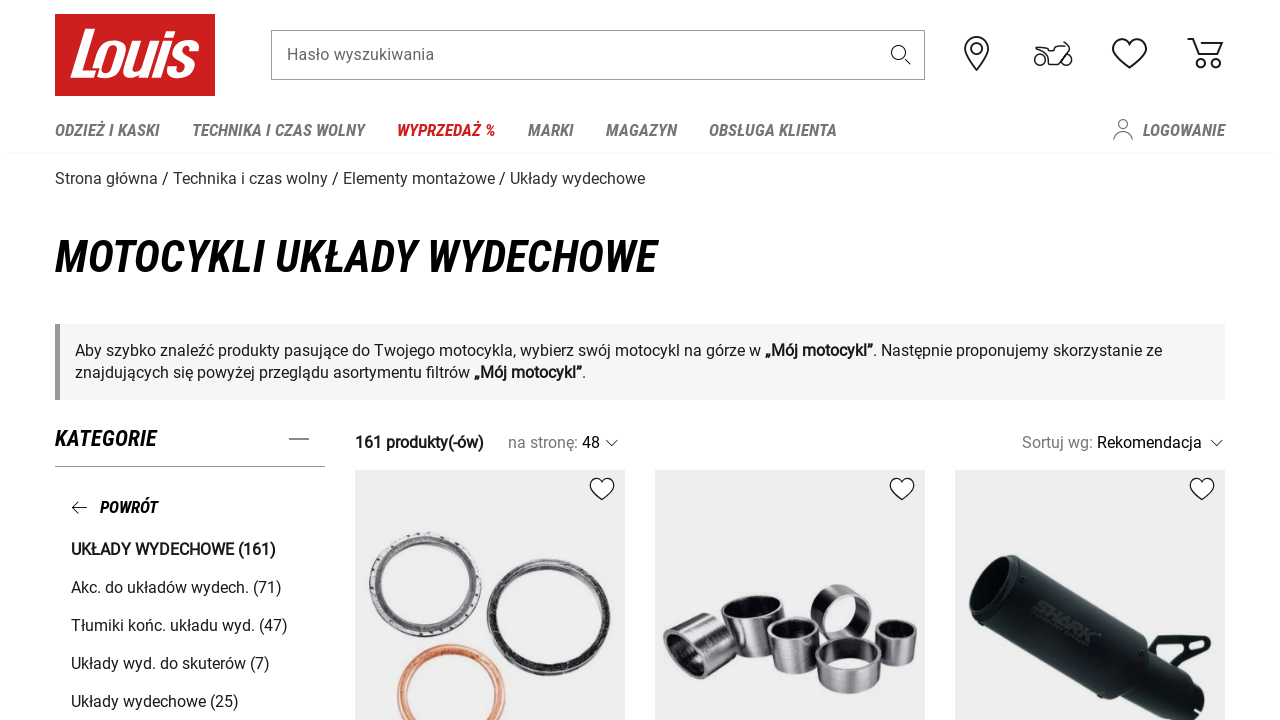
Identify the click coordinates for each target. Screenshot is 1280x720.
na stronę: (543, 441)
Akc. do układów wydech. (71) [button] (176, 585)
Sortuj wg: (1057, 441)
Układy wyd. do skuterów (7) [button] (170, 661)
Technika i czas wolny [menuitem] (278, 130)
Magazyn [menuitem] (641, 130)
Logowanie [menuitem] (1184, 130)
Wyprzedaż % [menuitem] (446, 130)
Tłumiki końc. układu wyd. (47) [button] (179, 623)
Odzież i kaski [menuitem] (107, 130)
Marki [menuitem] (551, 130)
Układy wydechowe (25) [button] (155, 699)
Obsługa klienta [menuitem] (773, 130)
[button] (901, 56)
